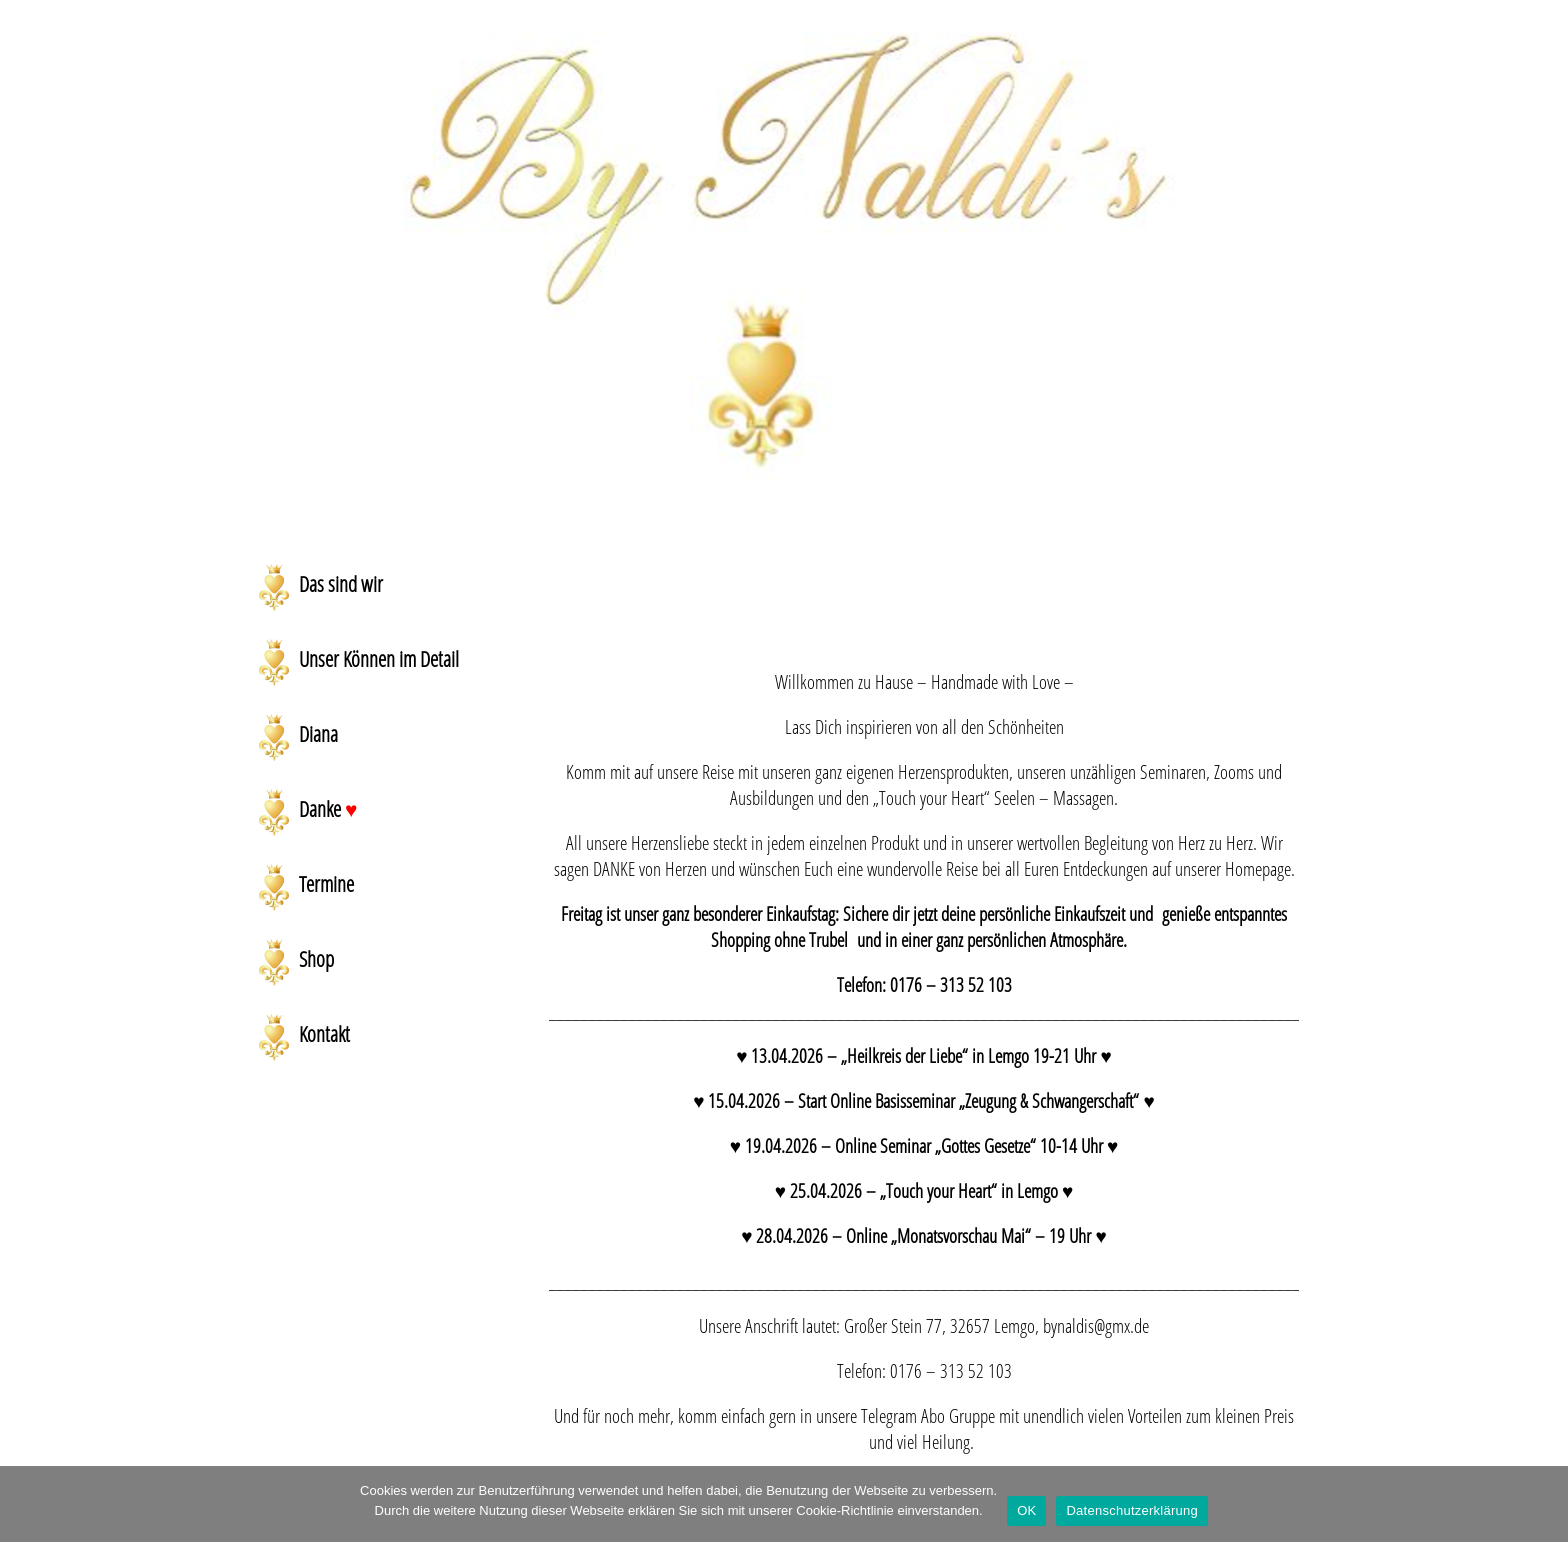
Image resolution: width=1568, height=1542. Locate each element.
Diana (318, 734)
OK (1026, 1510)
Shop (316, 959)
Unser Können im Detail (379, 659)
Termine (326, 884)
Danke (328, 809)
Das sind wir (341, 584)
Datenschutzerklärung (1131, 1510)
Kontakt (324, 1034)
